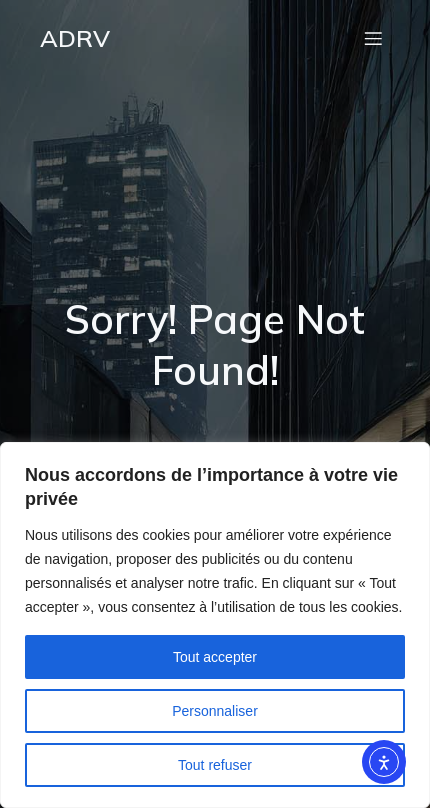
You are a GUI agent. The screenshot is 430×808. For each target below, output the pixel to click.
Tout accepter (215, 657)
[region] (215, 625)
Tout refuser (215, 765)
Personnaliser (215, 711)
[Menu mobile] (373, 38)
